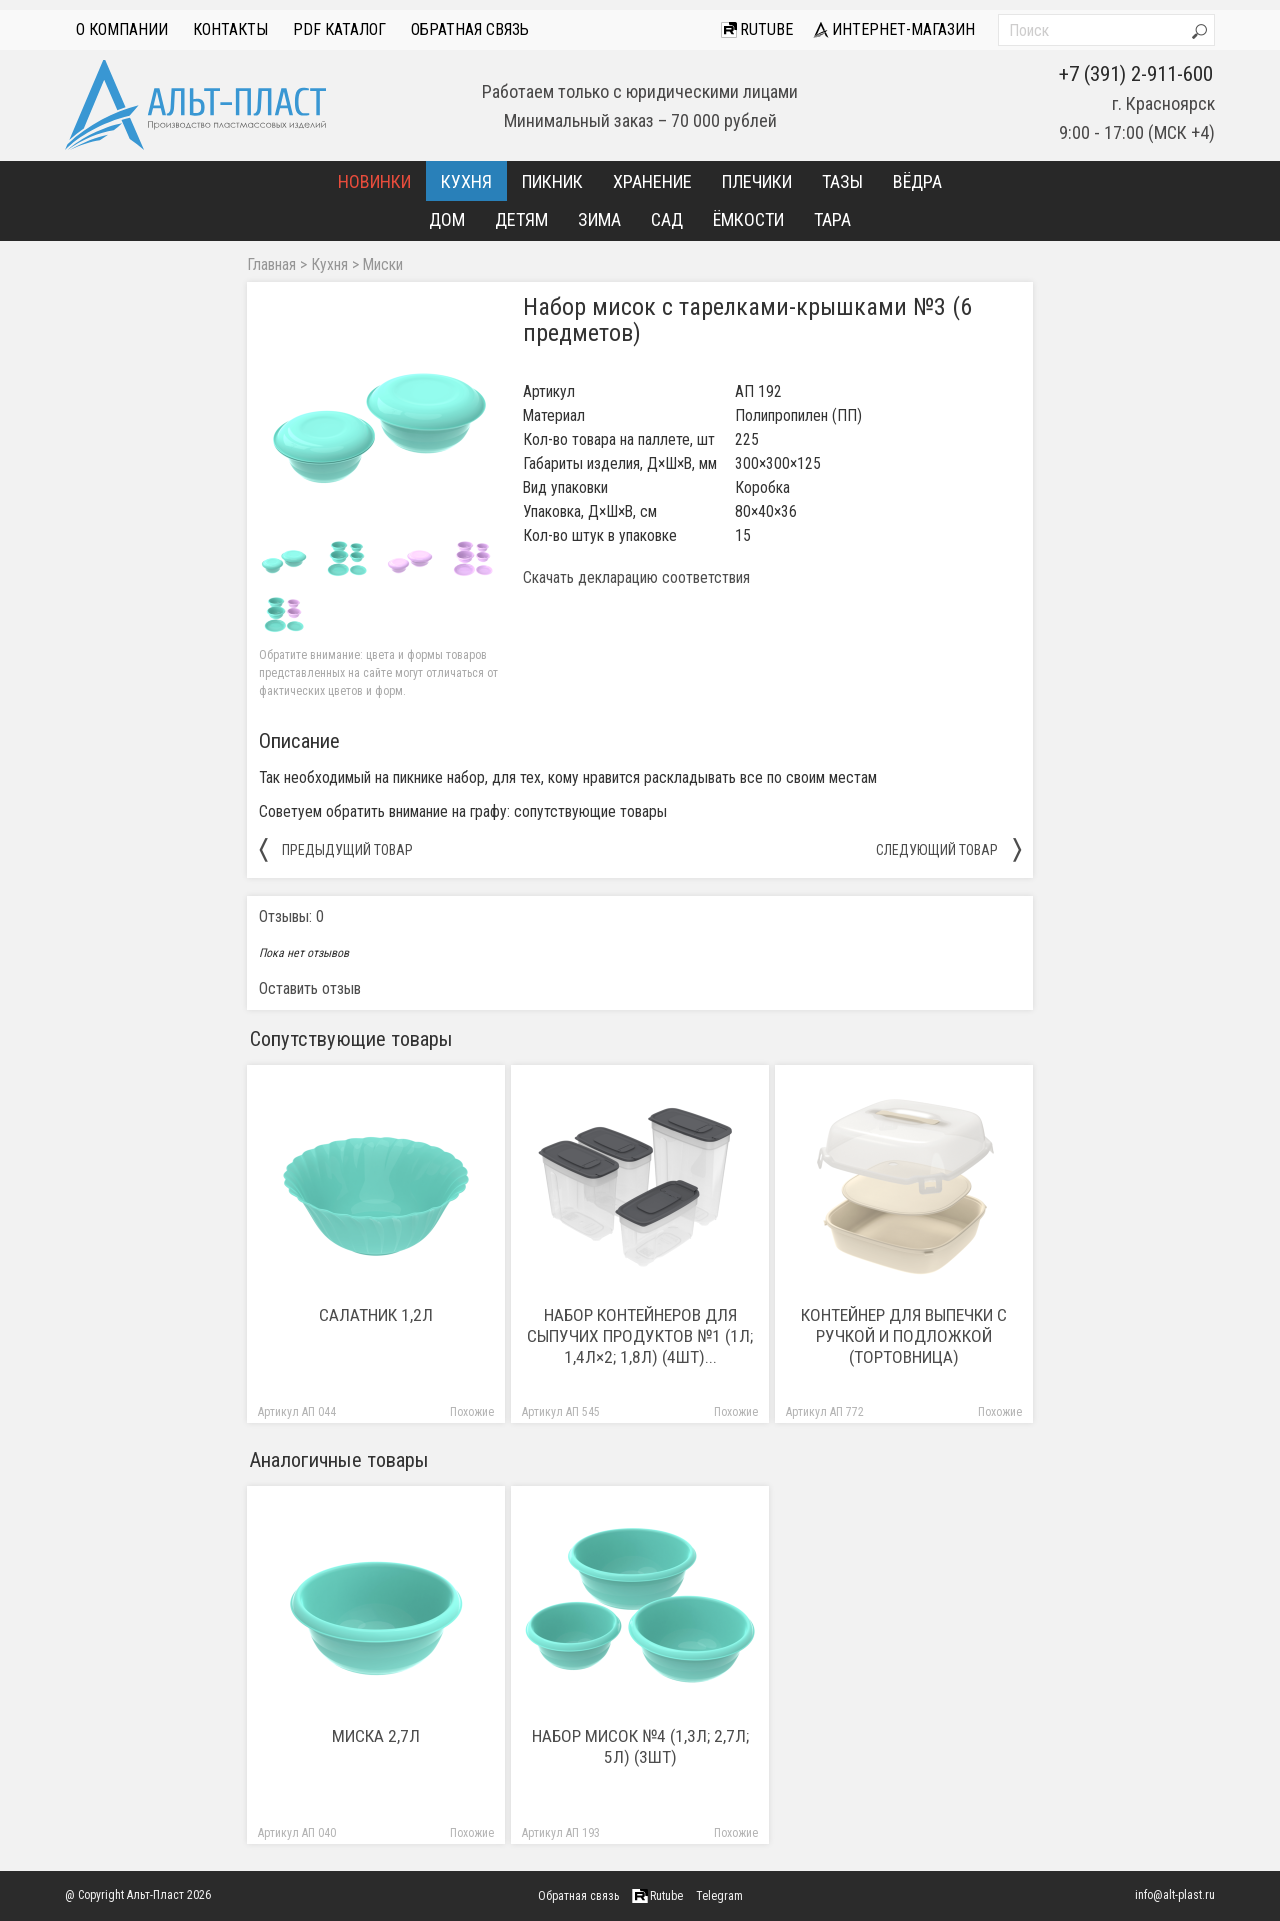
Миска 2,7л (376, 1736)
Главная (271, 265)
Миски (383, 265)
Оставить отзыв (310, 988)
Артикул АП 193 (561, 1833)
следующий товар (948, 849)
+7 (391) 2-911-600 (1136, 74)
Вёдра (917, 181)
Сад (667, 219)
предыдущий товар (336, 849)
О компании (122, 29)
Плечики (757, 181)
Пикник (552, 181)
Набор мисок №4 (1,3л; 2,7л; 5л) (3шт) (640, 1746)
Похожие (472, 1412)
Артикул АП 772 (825, 1412)
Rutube (757, 29)
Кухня (466, 181)
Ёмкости (748, 219)
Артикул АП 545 (561, 1412)
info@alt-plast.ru (1175, 1895)
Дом (447, 219)
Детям (521, 219)
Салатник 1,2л (376, 1315)
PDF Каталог (339, 29)
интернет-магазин (894, 29)
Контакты (230, 29)
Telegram (719, 1896)
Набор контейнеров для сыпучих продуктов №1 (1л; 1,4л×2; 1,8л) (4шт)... (640, 1336)
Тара (832, 219)
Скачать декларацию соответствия (636, 578)
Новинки (374, 181)
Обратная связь (470, 29)
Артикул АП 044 (297, 1412)
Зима (599, 219)
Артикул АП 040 (297, 1833)
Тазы (842, 181)
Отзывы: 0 (291, 916)
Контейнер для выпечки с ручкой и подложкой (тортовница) (904, 1336)
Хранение (652, 181)
